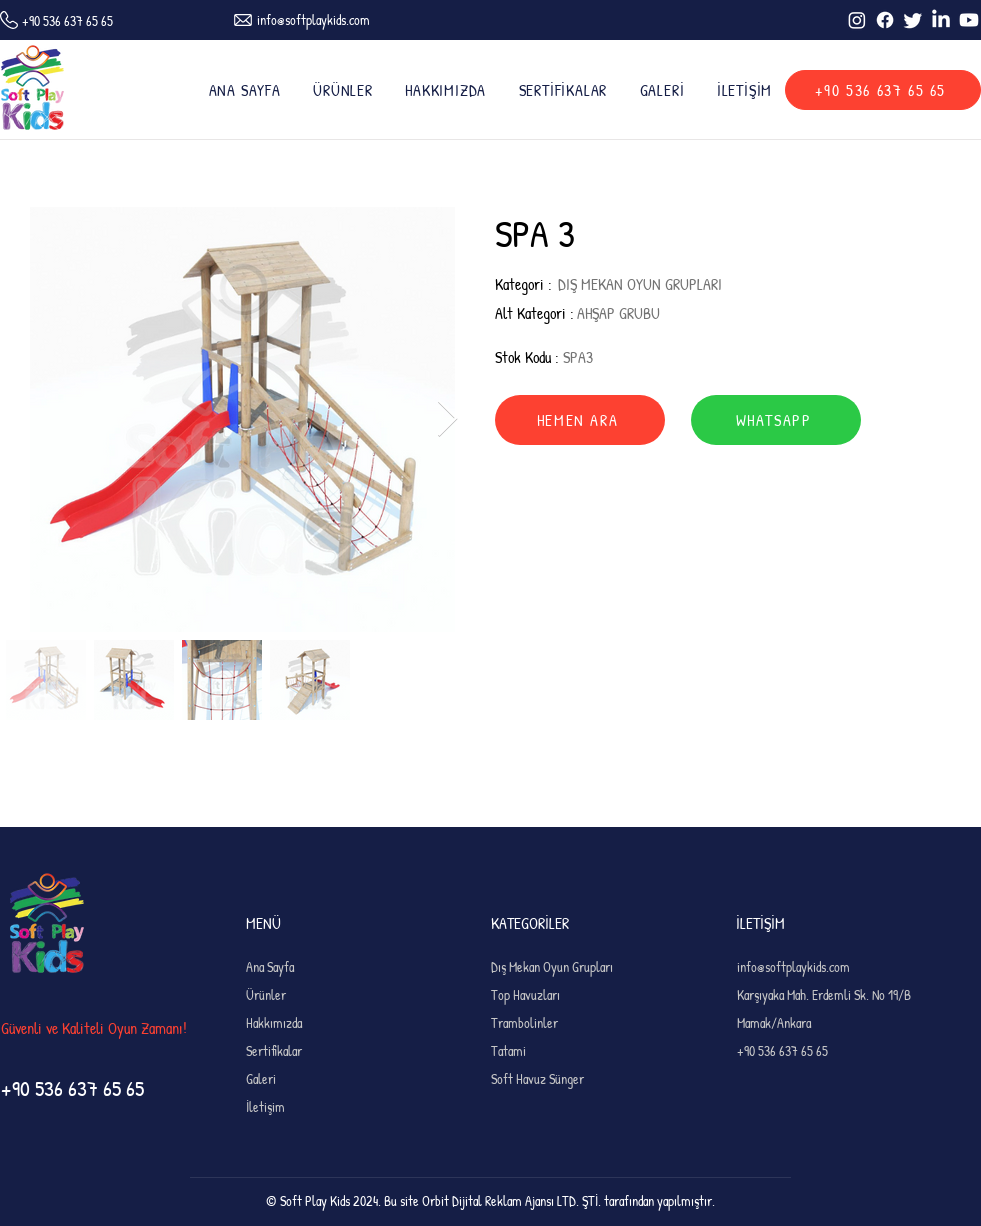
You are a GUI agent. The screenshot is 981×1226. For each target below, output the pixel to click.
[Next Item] (447, 419)
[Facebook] (885, 20)
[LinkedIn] (941, 20)
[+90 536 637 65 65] (883, 90)
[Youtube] (969, 20)
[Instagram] (857, 20)
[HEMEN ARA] (580, 420)
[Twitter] (913, 20)
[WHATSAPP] (776, 420)
